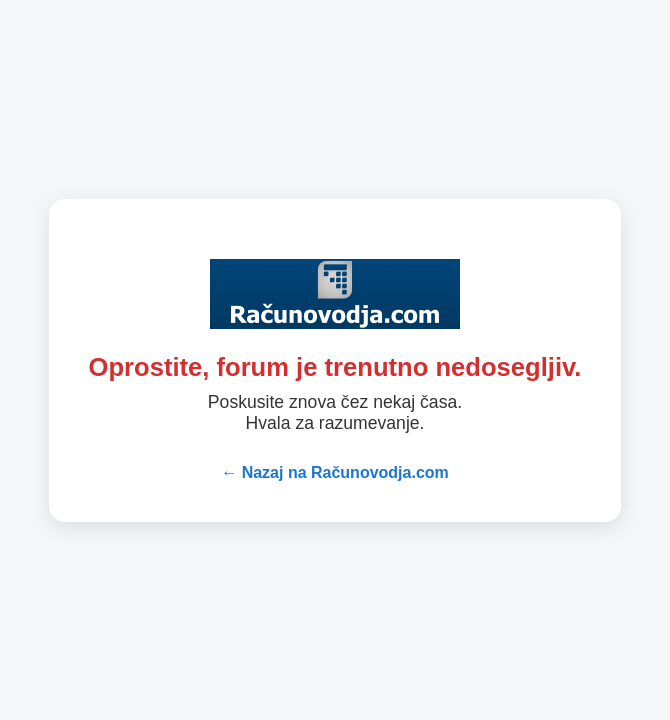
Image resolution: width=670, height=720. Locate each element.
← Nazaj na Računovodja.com (335, 472)
